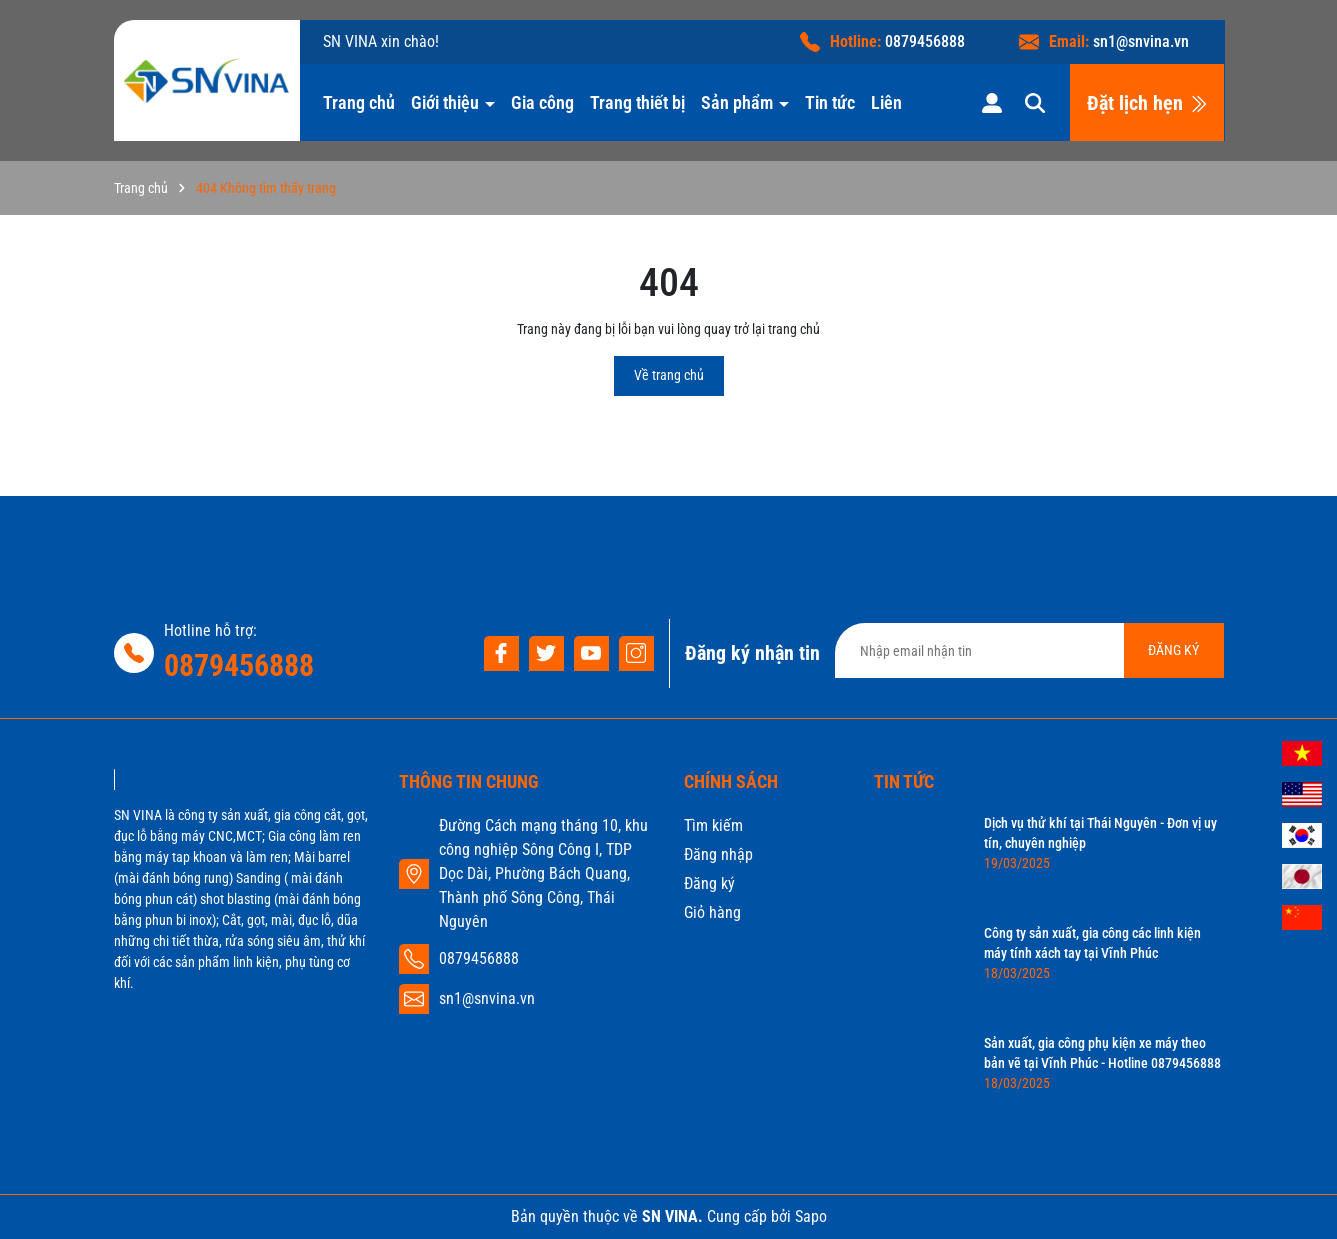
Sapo (811, 1216)
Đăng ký (709, 883)
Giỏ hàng (712, 912)
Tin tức (830, 102)
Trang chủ (359, 102)
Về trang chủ (669, 375)
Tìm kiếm (713, 825)
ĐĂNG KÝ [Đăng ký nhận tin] (1173, 650)
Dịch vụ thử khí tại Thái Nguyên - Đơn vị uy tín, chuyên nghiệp (1100, 833)
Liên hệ (897, 102)
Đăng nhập (718, 854)
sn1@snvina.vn (1141, 41)
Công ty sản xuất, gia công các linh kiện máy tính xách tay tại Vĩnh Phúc (1092, 943)
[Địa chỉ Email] (1029, 650)
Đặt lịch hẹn (1147, 103)
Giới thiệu (447, 102)
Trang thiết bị (637, 102)
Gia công (542, 102)
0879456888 (925, 41)
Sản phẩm (739, 102)
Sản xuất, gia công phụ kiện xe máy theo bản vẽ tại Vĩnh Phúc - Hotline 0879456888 (1102, 1053)
